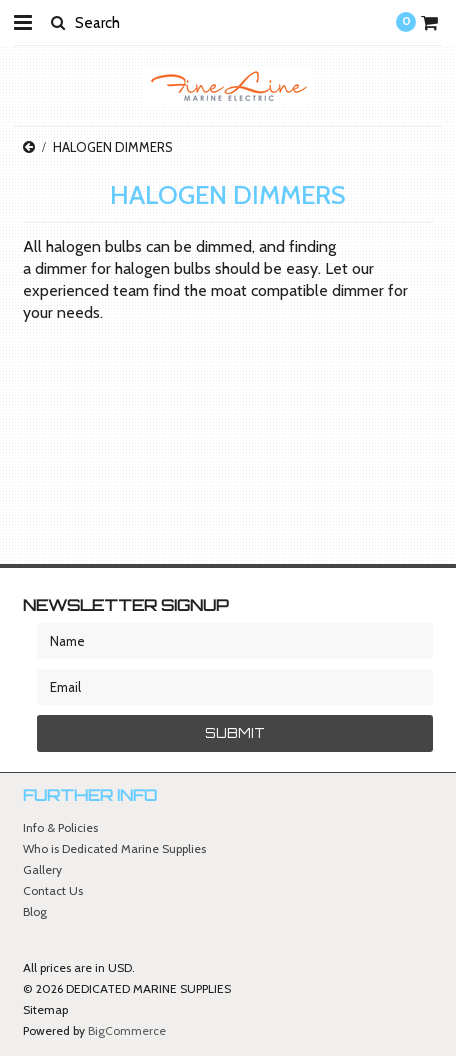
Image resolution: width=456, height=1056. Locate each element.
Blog (35, 911)
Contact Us (53, 890)
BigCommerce (127, 1030)
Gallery (42, 869)
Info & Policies (60, 827)
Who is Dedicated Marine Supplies (114, 848)
